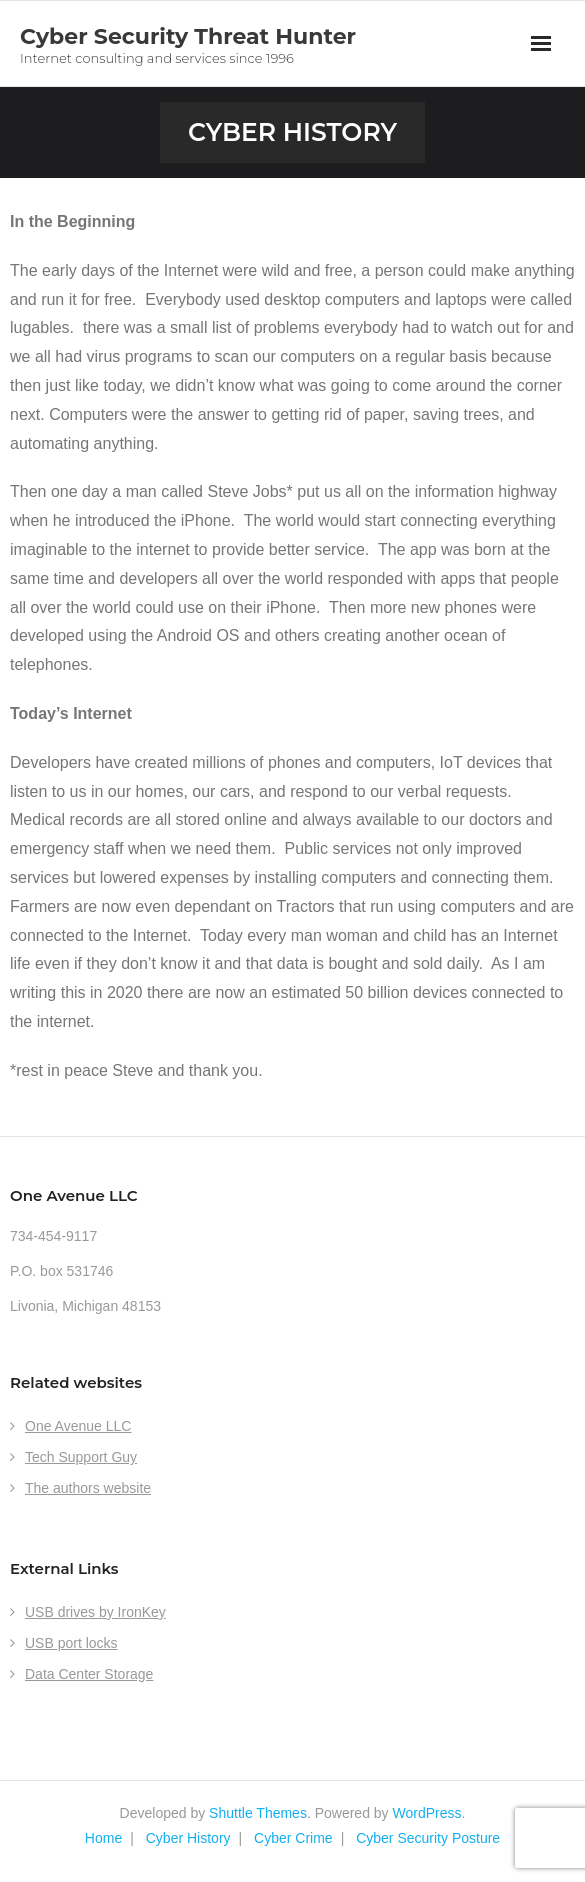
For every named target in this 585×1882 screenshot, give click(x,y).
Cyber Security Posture (428, 1838)
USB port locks (71, 1643)
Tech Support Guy (81, 1457)
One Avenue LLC (78, 1426)
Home (103, 1838)
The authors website (88, 1488)
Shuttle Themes (258, 1813)
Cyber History (188, 1838)
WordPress (427, 1813)
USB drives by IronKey (95, 1612)
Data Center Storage (89, 1674)
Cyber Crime (293, 1838)
